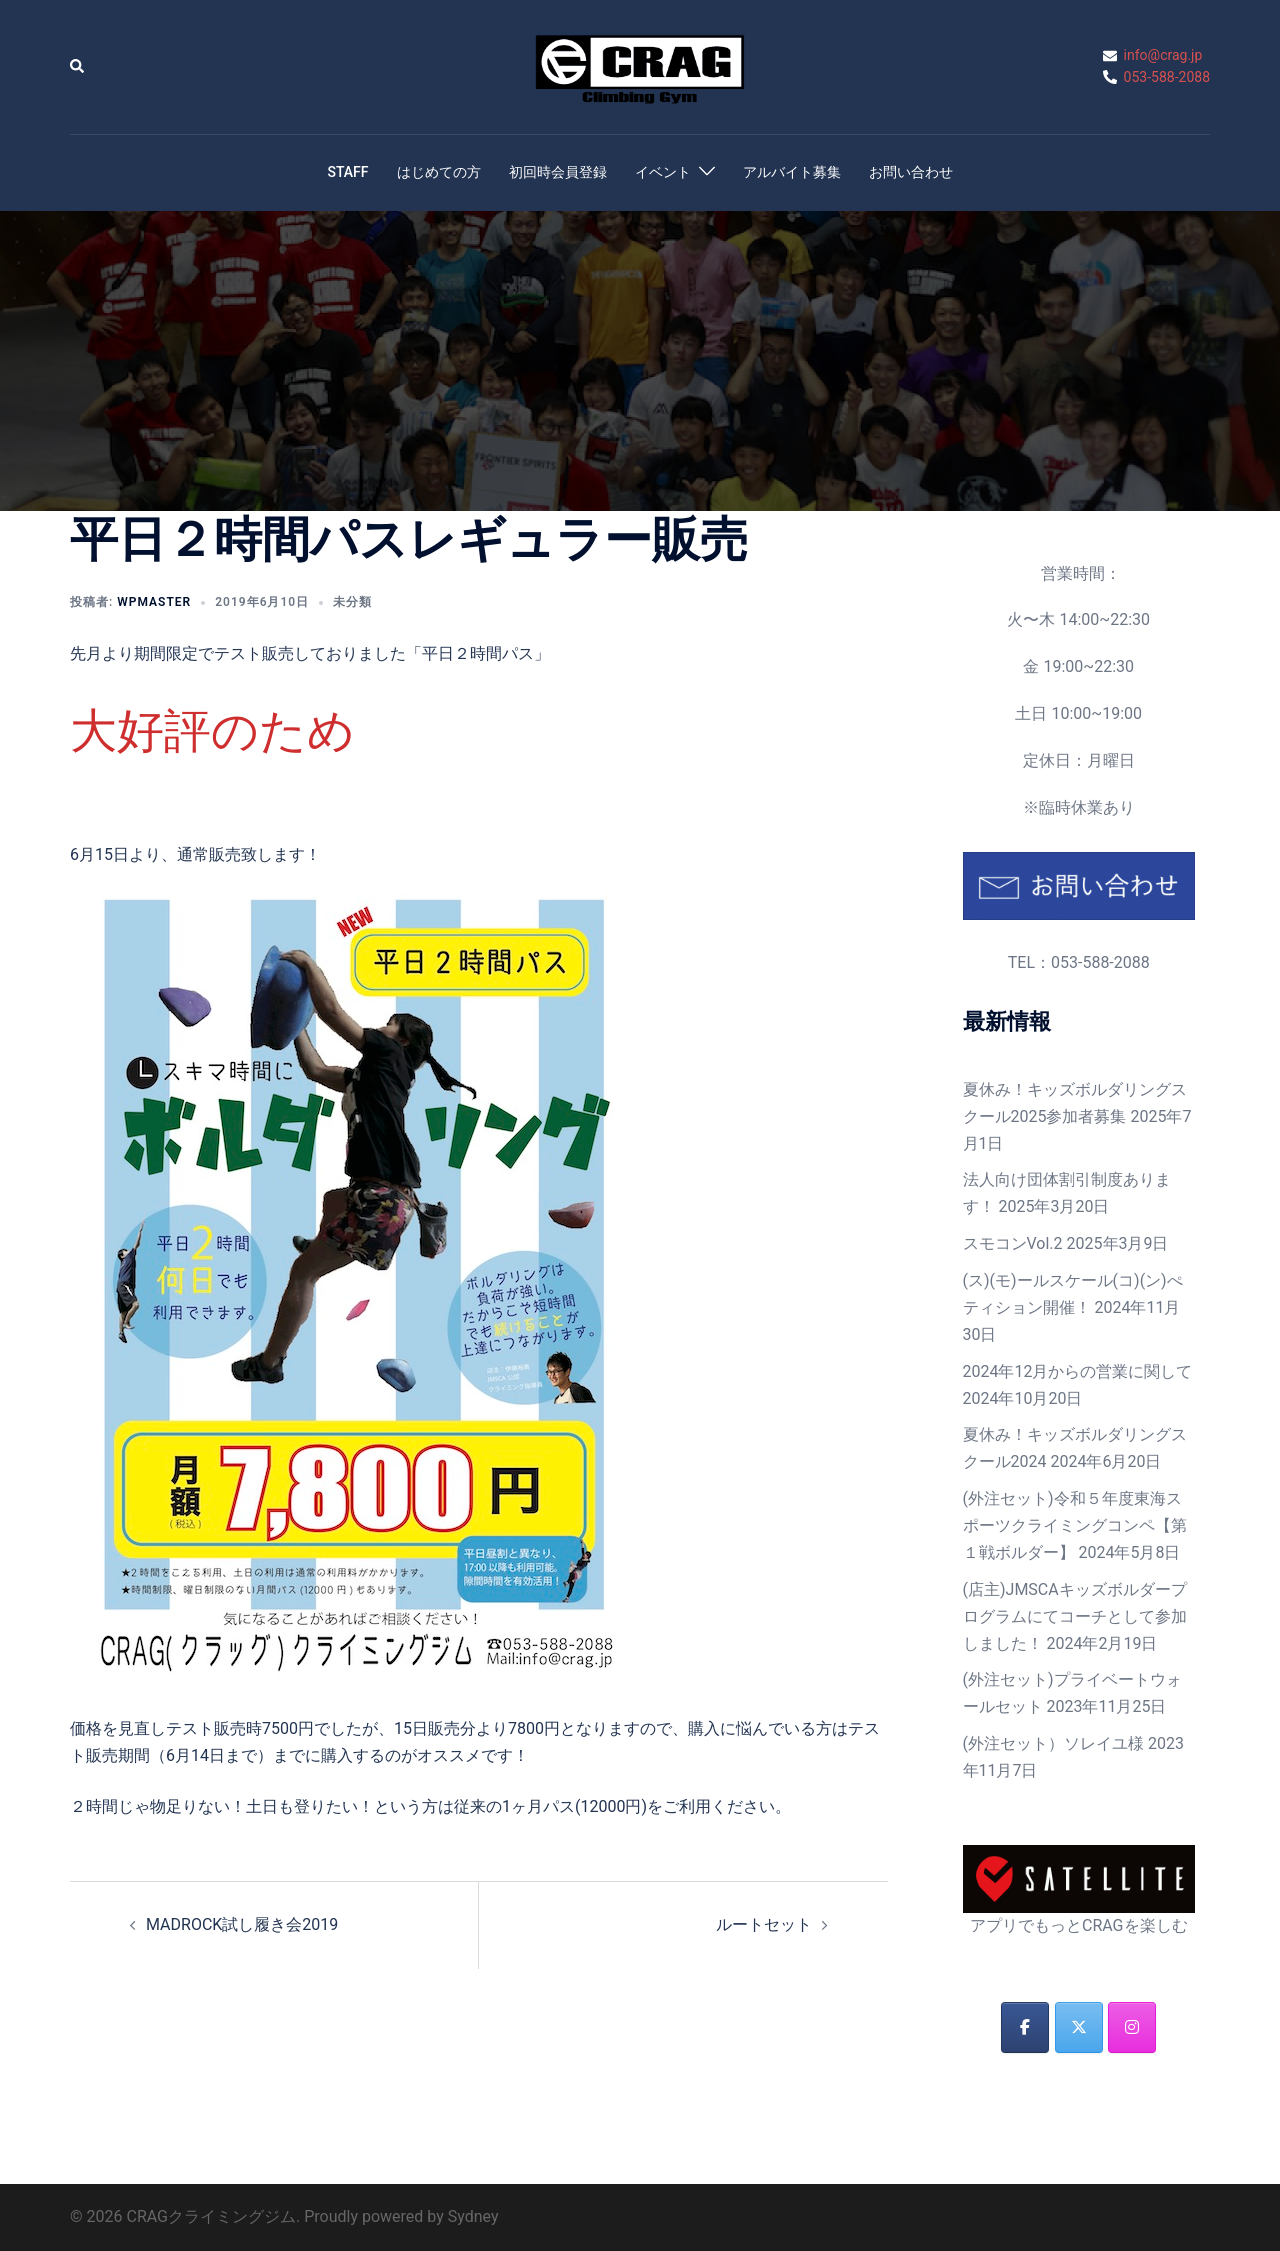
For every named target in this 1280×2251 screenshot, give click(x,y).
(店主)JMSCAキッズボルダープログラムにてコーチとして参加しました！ (1075, 1616)
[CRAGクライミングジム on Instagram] (1132, 2027)
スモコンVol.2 (1013, 1243)
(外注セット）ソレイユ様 (1053, 1743)
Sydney (473, 2216)
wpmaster (154, 602)
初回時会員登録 (558, 172)
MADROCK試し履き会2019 (242, 1924)
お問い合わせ (911, 172)
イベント (663, 172)
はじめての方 (439, 172)
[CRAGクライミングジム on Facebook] (1025, 2027)
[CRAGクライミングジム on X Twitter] (1079, 2027)
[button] (78, 67)
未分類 (352, 602)
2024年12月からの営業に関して (1078, 1371)
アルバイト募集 (792, 172)
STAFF (347, 172)
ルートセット (764, 1924)
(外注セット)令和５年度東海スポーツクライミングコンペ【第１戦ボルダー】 (1075, 1525)
